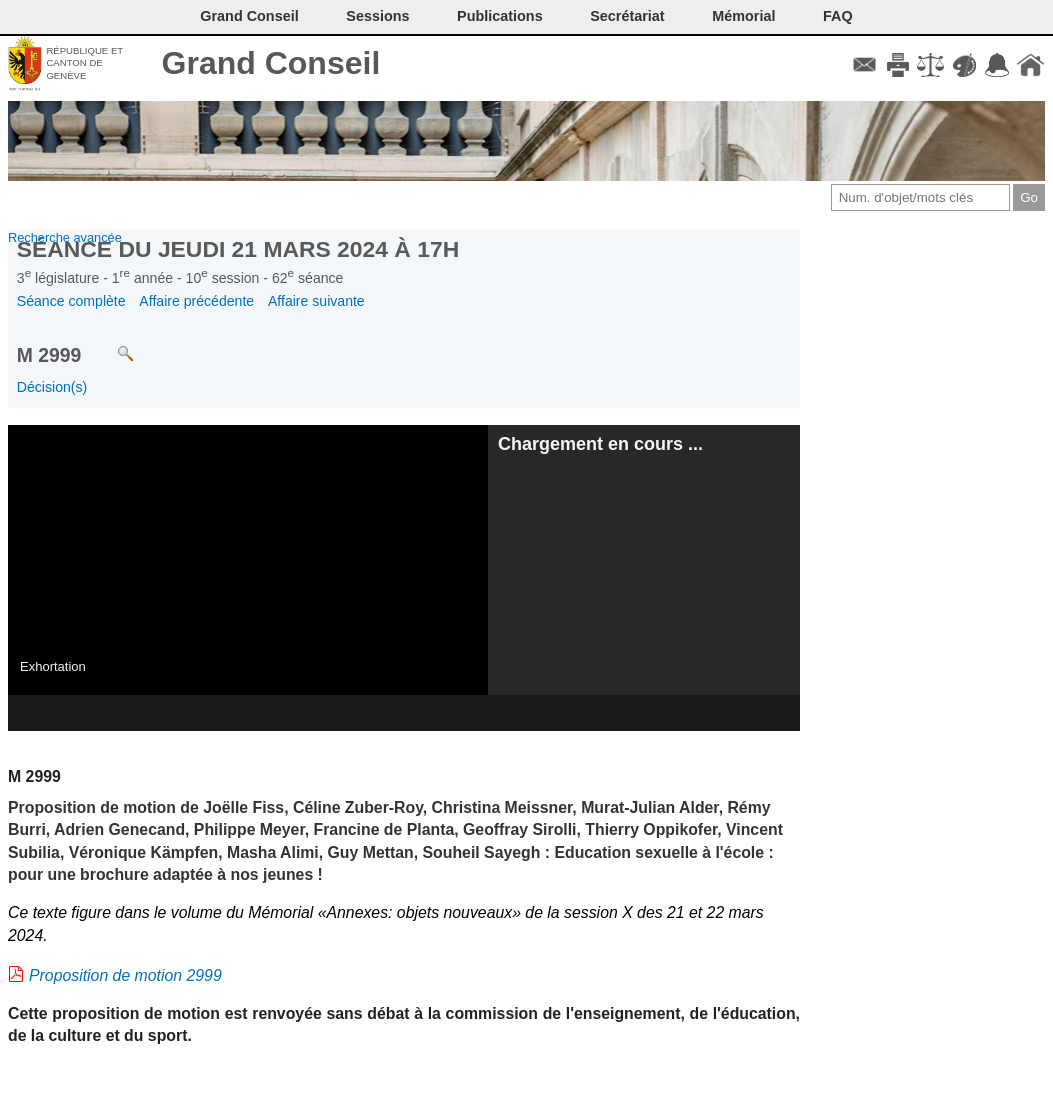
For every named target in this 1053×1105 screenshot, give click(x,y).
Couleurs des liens (964, 65)
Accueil (1030, 65)
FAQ (838, 16)
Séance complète (71, 301)
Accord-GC (997, 65)
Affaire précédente (196, 301)
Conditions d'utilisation (930, 65)
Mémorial (743, 16)
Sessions (377, 16)
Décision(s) (52, 387)
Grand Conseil (271, 63)
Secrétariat (627, 16)
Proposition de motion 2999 (125, 975)
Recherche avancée (65, 237)
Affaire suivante (316, 301)
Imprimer (897, 65)
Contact (864, 65)
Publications (500, 16)
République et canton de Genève (84, 63)
